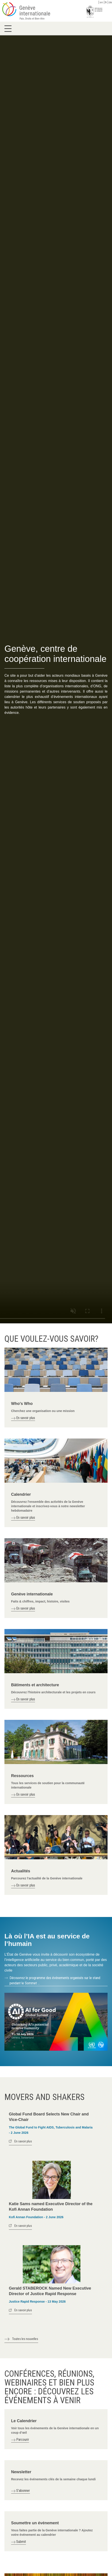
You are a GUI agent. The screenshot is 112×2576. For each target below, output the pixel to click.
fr (106, 2)
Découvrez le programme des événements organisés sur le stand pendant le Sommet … (55, 1980)
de (110, 2)
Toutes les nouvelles (25, 2339)
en (101, 2)
